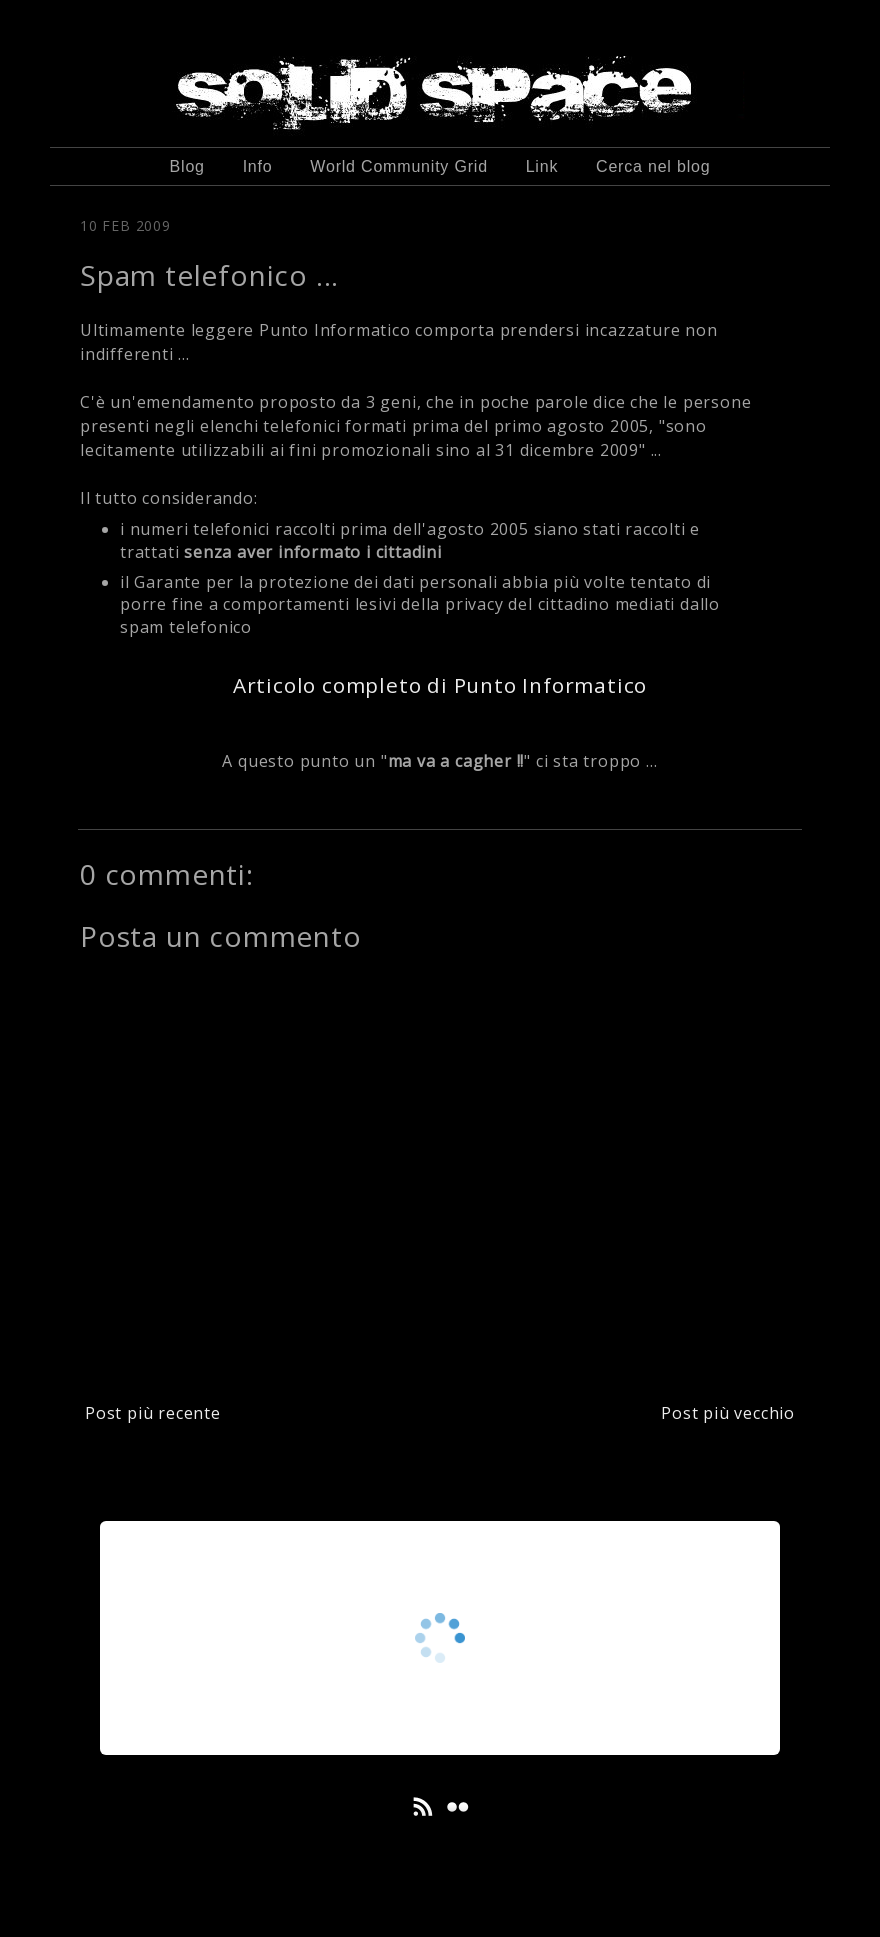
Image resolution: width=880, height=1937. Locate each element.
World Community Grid (399, 166)
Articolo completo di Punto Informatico (440, 685)
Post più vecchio (728, 1413)
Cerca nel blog (653, 166)
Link (542, 166)
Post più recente (153, 1413)
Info (258, 166)
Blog (187, 166)
